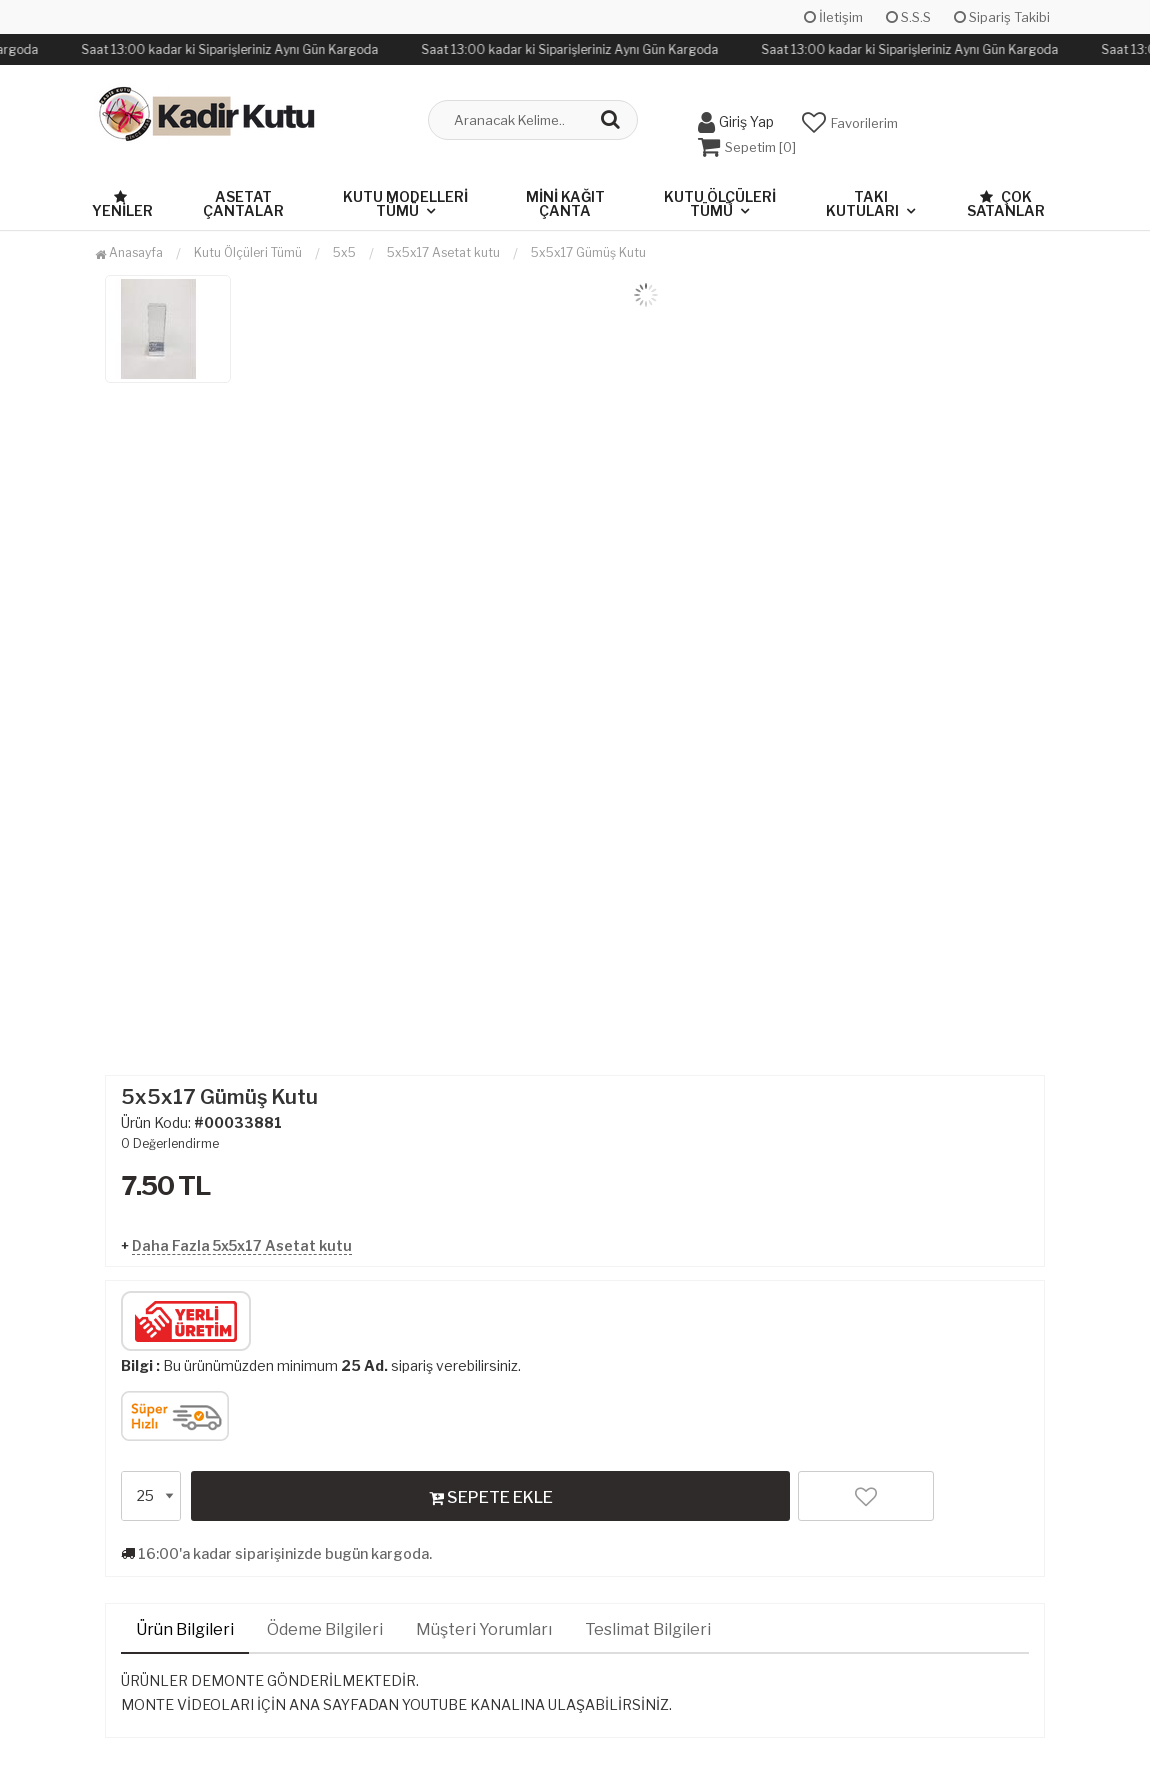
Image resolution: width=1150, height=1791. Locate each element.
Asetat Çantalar (243, 203)
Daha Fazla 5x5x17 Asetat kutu (242, 1245)
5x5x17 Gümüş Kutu (588, 252)
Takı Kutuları (862, 203)
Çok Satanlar (1006, 203)
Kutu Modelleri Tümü (405, 203)
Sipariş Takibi (1002, 17)
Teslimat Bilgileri (648, 1629)
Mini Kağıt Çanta (565, 203)
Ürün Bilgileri (185, 1629)
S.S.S (908, 17)
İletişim (833, 17)
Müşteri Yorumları (484, 1629)
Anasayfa (129, 252)
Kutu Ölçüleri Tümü (720, 203)
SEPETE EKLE (491, 1497)
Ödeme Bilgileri (325, 1629)
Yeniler (122, 204)
